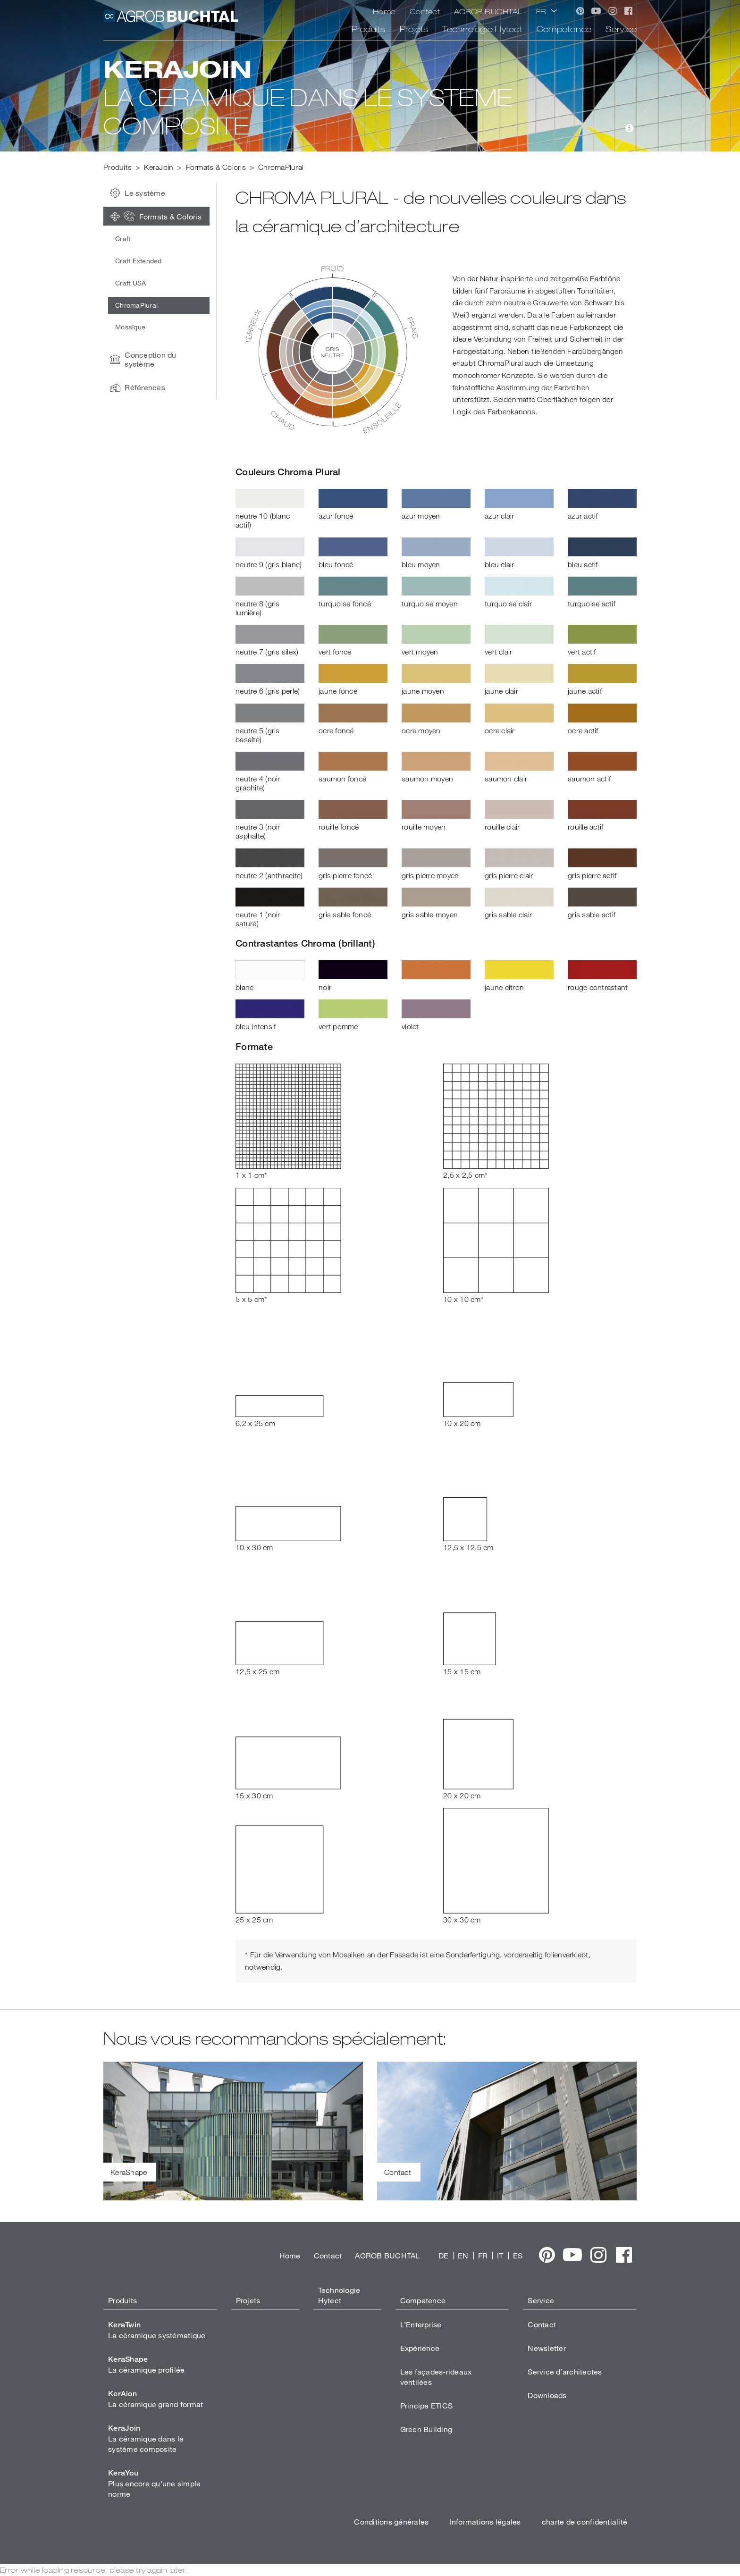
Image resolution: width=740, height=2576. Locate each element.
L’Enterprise (421, 2324)
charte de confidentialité (584, 2521)
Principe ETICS (426, 2405)
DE (443, 2255)
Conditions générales (391, 2521)
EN (463, 2255)
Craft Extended (138, 261)
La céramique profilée (146, 2364)
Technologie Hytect (482, 29)
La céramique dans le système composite (146, 2438)
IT (500, 2255)
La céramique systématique (156, 2330)
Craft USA (130, 283)
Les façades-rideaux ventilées (436, 2376)
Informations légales (485, 2521)
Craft (122, 239)
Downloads (547, 2395)
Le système (135, 192)
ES (518, 2255)
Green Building (426, 2429)
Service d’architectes (565, 2371)
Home (384, 11)
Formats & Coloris (154, 216)
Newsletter (547, 2347)
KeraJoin (158, 167)
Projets (414, 29)
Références (135, 387)
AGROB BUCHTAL (488, 11)
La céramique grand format (155, 2398)
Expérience (420, 2347)
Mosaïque (130, 327)
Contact (425, 11)
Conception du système (141, 359)
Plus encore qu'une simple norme (154, 2483)
